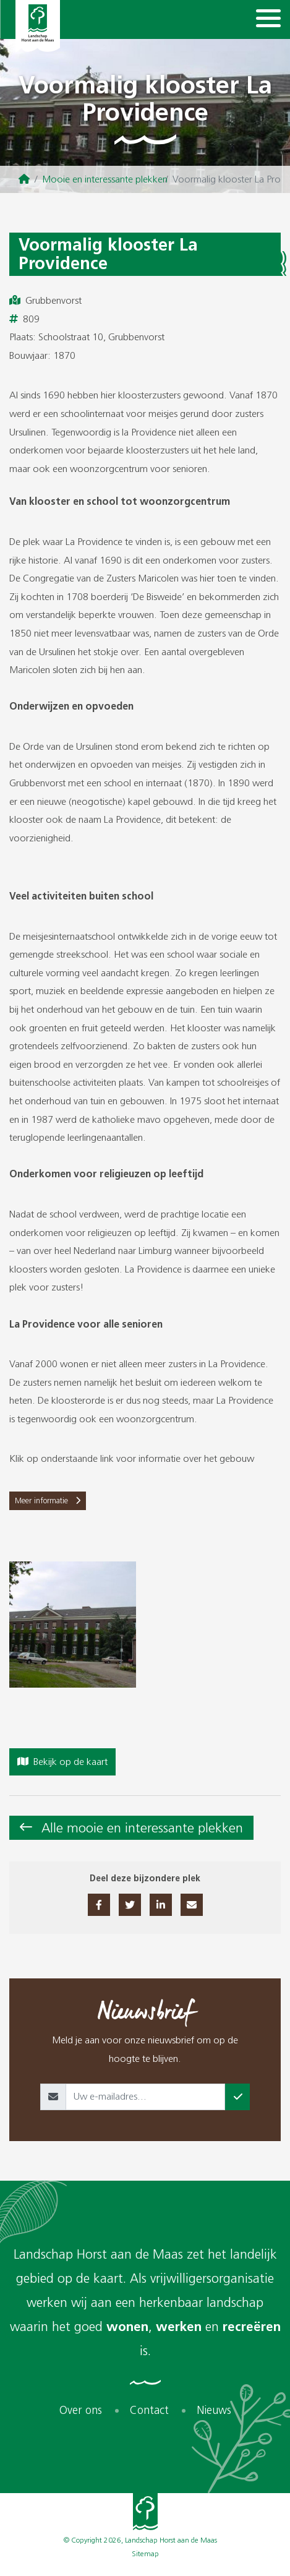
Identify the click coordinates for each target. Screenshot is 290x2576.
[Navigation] (268, 19)
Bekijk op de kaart (62, 1761)
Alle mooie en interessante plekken (142, 1827)
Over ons (80, 2410)
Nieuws (214, 2410)
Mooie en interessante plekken (105, 179)
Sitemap (145, 2553)
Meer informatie (47, 1500)
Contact (149, 2410)
